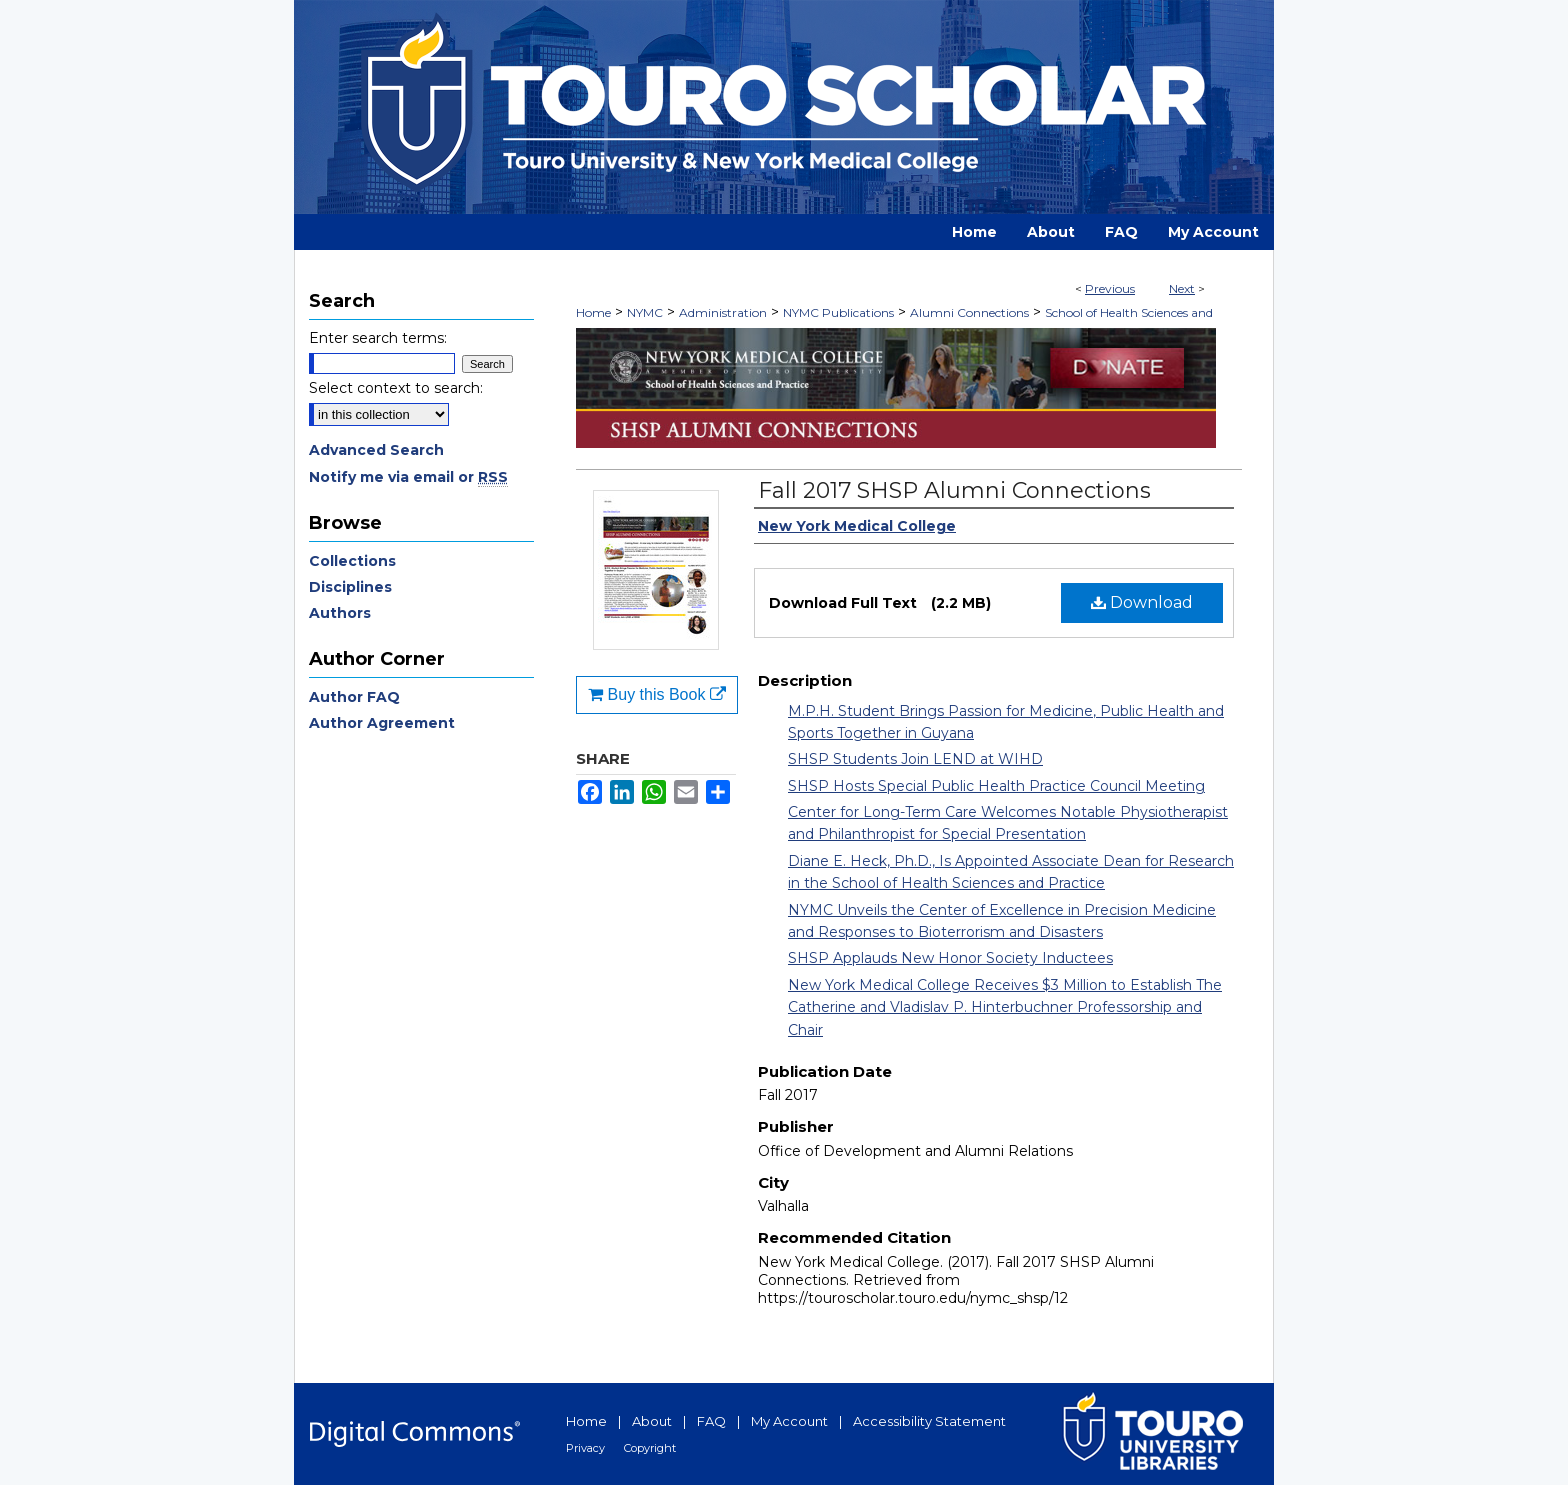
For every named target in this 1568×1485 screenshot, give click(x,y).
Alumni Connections (969, 312)
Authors (340, 613)
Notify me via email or (408, 477)
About (652, 1421)
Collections (352, 561)
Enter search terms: (378, 338)
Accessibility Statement (929, 1421)
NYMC (645, 312)
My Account (789, 1421)
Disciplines (350, 587)
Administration (723, 312)
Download (1142, 602)
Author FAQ (354, 697)
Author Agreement (382, 723)
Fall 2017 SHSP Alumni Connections (954, 490)
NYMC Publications (838, 312)
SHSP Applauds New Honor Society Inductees (950, 958)
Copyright (650, 1448)
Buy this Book (657, 694)
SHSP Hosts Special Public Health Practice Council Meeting (996, 786)
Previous (1110, 288)
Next (1182, 288)
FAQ (711, 1421)
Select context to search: (396, 388)
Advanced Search (376, 450)
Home (593, 312)
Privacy (585, 1448)
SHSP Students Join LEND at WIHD (915, 759)
